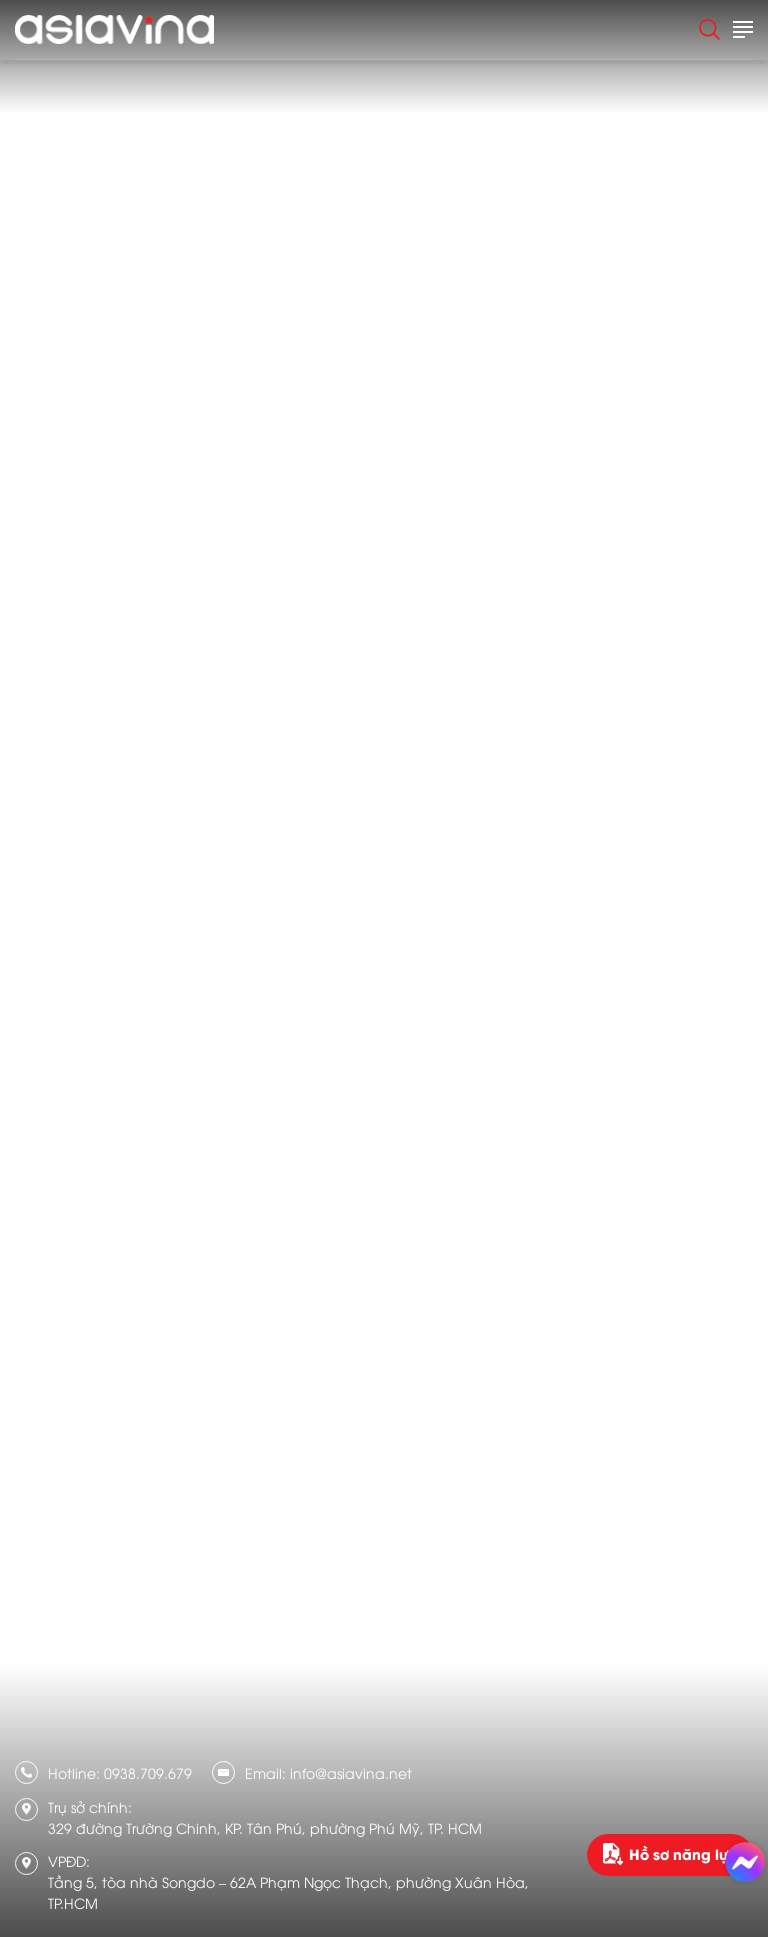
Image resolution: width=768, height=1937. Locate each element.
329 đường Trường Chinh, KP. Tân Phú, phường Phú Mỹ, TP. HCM (265, 1827)
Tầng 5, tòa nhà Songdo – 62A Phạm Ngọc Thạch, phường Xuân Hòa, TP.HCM (288, 1892)
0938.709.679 (148, 1772)
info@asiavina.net (351, 1772)
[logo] (114, 29)
